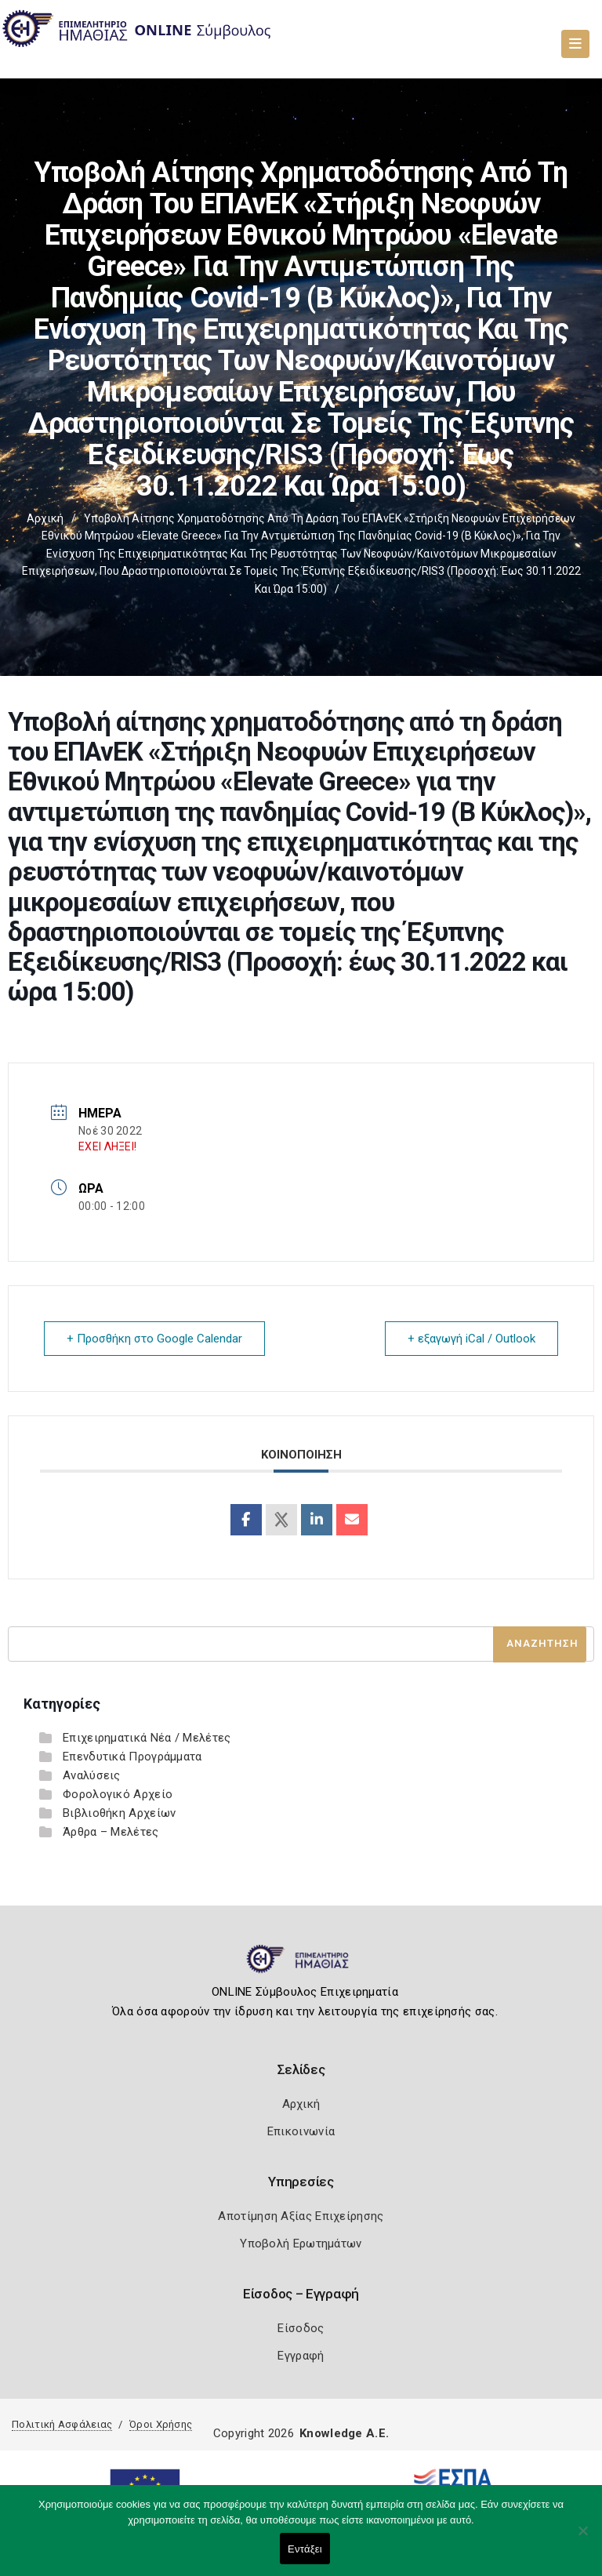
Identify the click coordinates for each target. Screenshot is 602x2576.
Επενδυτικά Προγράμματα (132, 1756)
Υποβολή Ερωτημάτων (300, 2243)
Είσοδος (300, 2328)
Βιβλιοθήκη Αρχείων (119, 1813)
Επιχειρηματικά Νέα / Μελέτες (146, 1738)
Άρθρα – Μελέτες (111, 1832)
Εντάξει (305, 2549)
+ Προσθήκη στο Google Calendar (154, 1339)
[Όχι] (582, 2538)
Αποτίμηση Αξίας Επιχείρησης (300, 2216)
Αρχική (45, 518)
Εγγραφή (300, 2356)
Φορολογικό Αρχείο (117, 1794)
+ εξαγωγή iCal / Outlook (471, 1339)
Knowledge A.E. (344, 2433)
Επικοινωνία (301, 2131)
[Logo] (301, 1965)
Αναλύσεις (92, 1775)
